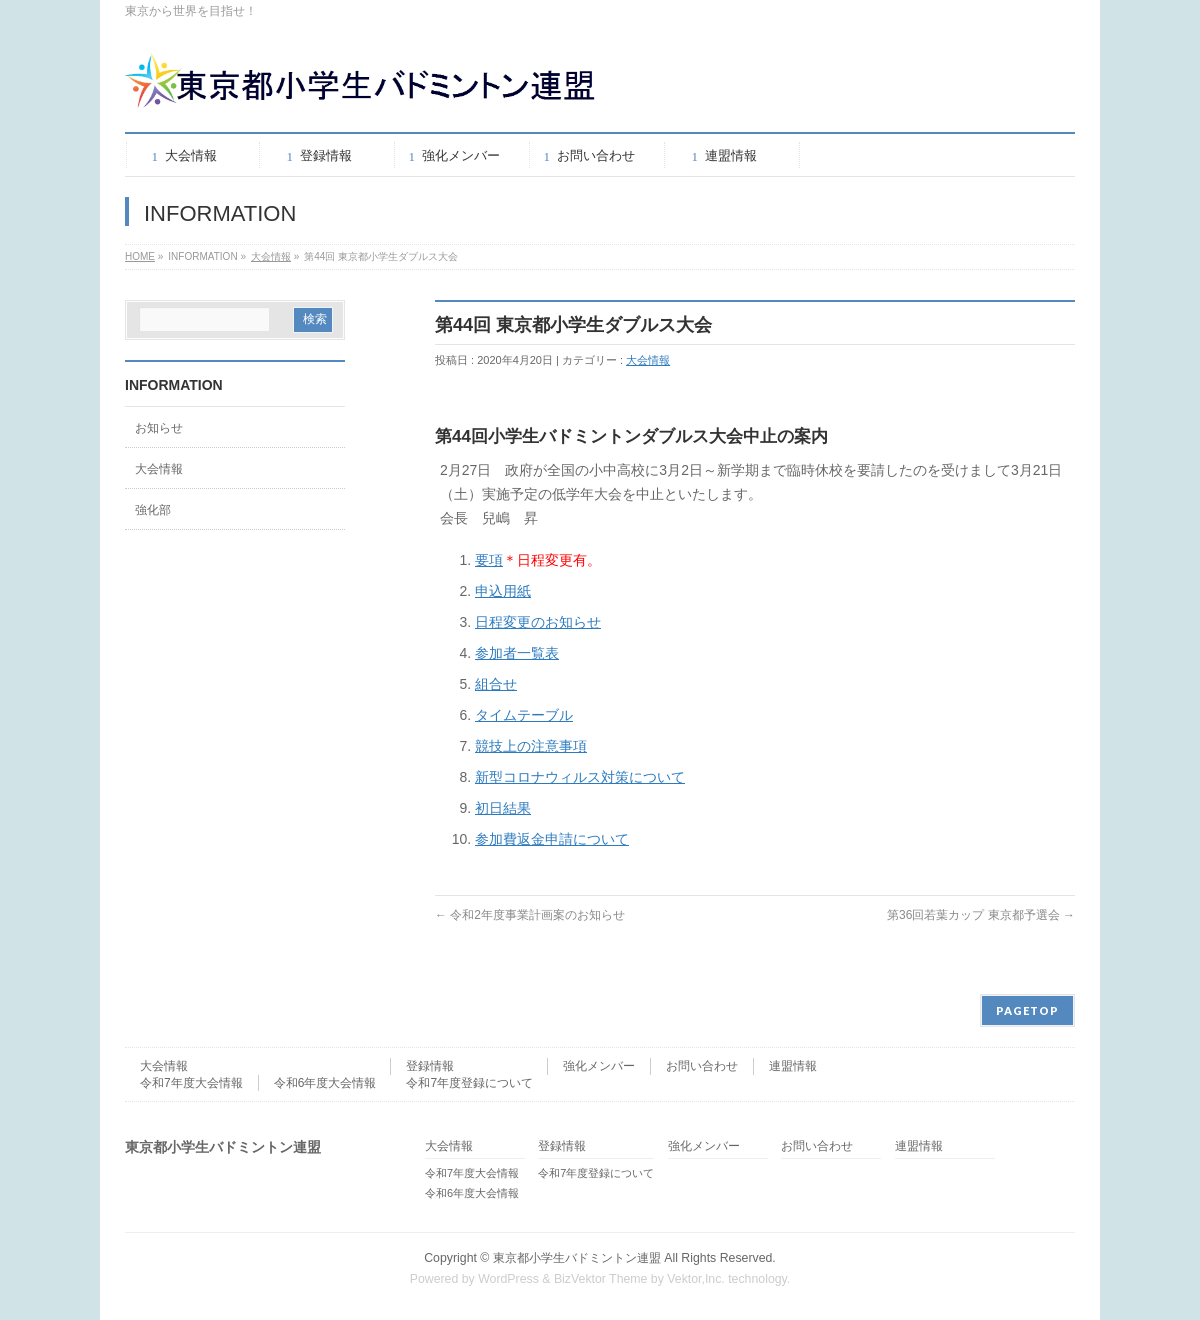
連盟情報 (793, 1066)
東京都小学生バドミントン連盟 (577, 1258)
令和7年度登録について (469, 1083)
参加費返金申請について (552, 839)
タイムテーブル (524, 715)
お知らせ (159, 428)
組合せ (496, 684)
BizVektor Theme (601, 1279)
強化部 (153, 510)
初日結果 (503, 808)
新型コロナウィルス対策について (580, 777)
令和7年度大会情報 (191, 1083)
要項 (489, 560)
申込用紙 (503, 591)
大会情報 (271, 256)
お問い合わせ (702, 1066)
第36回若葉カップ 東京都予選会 (981, 915)
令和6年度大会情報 (325, 1083)
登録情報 (430, 1066)
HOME (140, 256)
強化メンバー (599, 1066)
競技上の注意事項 (531, 746)
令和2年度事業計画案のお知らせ (530, 915)
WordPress (508, 1279)
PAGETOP (1027, 1010)
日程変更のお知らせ (538, 622)
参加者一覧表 (517, 653)
